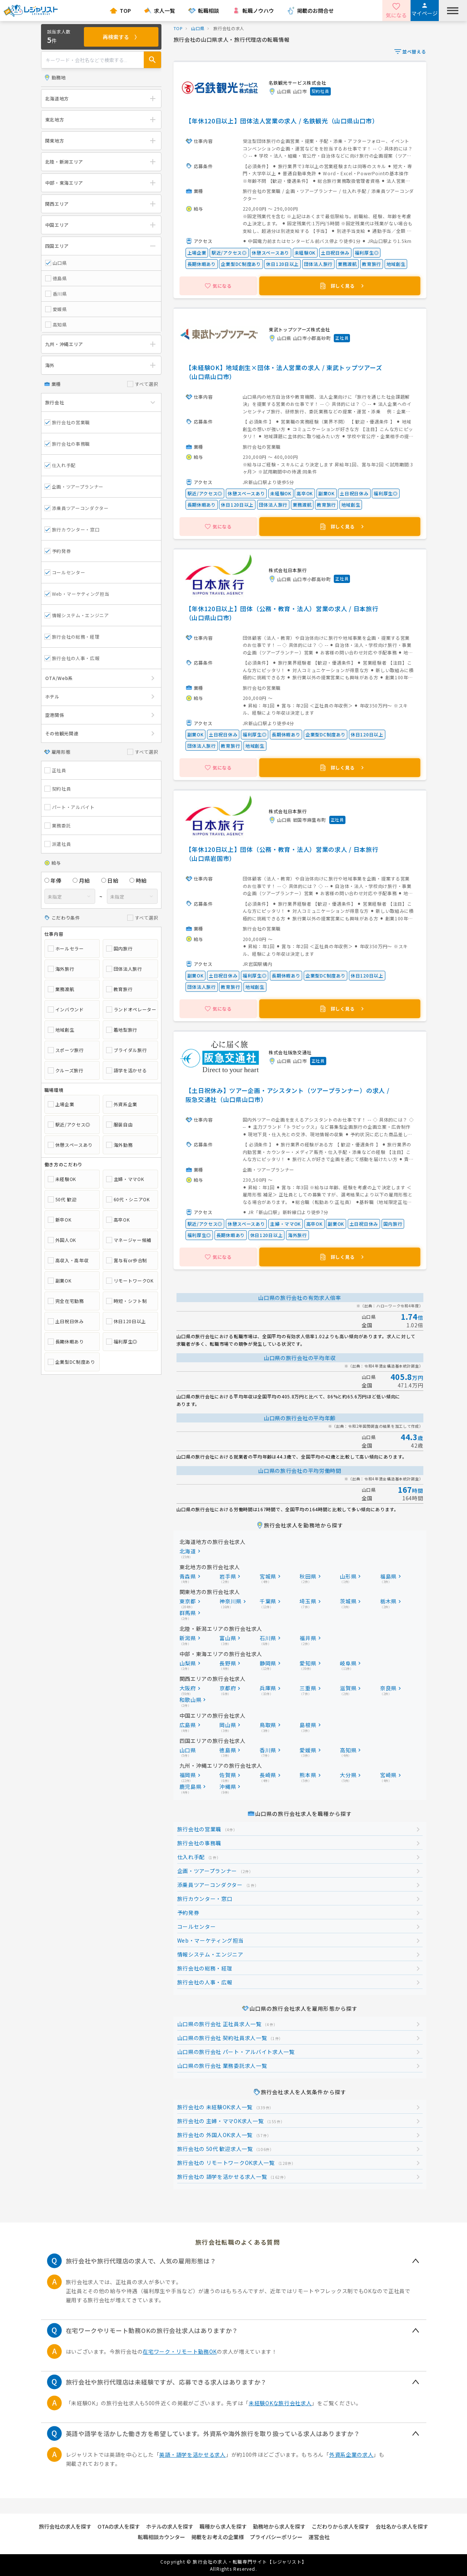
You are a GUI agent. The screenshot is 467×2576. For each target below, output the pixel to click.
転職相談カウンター (161, 2537)
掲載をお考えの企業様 (217, 2537)
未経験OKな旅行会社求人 (280, 2403)
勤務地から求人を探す (279, 2526)
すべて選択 (142, 384)
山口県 (197, 28)
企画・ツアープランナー (74, 486)
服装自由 (119, 1125)
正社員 (55, 770)
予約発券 (57, 551)
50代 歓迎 (62, 1199)
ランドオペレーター (130, 1009)
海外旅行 (61, 969)
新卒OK (59, 1220)
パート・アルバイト (69, 807)
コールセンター (64, 572)
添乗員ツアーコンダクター (76, 508)
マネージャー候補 (129, 1240)
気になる (396, 15)
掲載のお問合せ (315, 10)
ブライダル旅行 (126, 1050)
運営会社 (319, 2537)
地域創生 (61, 1030)
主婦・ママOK (125, 1179)
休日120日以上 (126, 1321)
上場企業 (61, 1104)
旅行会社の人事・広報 (72, 658)
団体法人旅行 (124, 969)
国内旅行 (119, 949)
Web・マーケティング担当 (77, 593)
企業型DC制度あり (71, 1362)
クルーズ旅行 (66, 1070)
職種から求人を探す (223, 2526)
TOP (125, 10)
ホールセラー (66, 949)
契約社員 (57, 789)
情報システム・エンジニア (76, 615)
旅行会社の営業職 (67, 422)
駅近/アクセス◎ (69, 1125)
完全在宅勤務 (66, 1301)
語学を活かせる (126, 1070)
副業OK (59, 1281)
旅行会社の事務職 (67, 443)
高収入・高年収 (68, 1260)
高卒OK (118, 1220)
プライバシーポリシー (276, 2537)
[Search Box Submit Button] (152, 59)
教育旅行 (119, 989)
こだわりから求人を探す (341, 2526)
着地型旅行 (122, 1030)
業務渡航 (61, 989)
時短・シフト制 (126, 1301)
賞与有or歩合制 (127, 1260)
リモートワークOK (130, 1281)
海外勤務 (119, 1145)
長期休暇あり (66, 1342)
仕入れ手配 (60, 465)
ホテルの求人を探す (169, 2526)
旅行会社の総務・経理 (72, 636)
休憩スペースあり (70, 1145)
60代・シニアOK (128, 1199)
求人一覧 (164, 10)
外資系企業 (122, 1104)
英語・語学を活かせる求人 (192, 2454)
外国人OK (62, 1240)
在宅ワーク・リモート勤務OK (180, 2351)
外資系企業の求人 (351, 2454)
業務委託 (57, 826)
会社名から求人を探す (402, 2526)
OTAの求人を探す (118, 2526)
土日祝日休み (66, 1321)
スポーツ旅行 (66, 1050)
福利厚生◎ (122, 1342)
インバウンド (66, 1009)
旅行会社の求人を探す (65, 2526)
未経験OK (62, 1179)
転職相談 (208, 10)
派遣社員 (57, 844)
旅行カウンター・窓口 (72, 529)
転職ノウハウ (258, 10)
